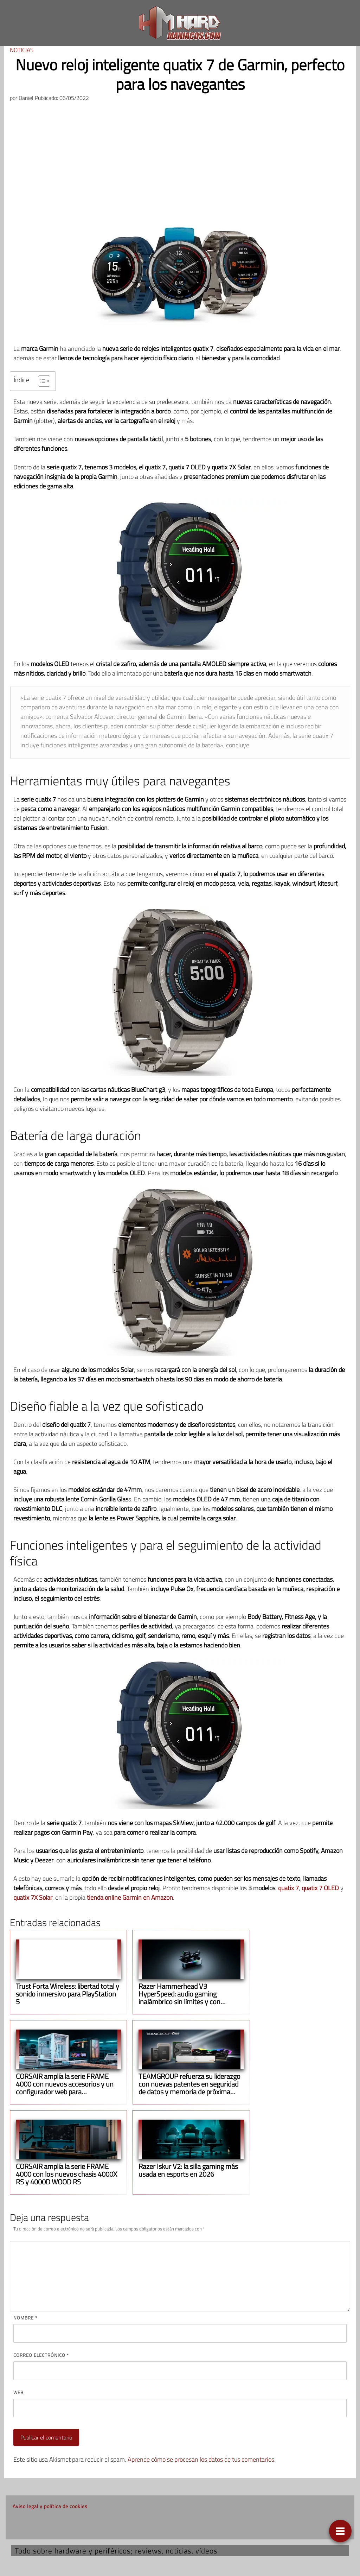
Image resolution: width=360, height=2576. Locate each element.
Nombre (25, 2317)
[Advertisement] (180, 160)
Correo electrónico (41, 2355)
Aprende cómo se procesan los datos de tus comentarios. (202, 2459)
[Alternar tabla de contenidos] (41, 381)
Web (18, 2392)
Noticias (21, 50)
